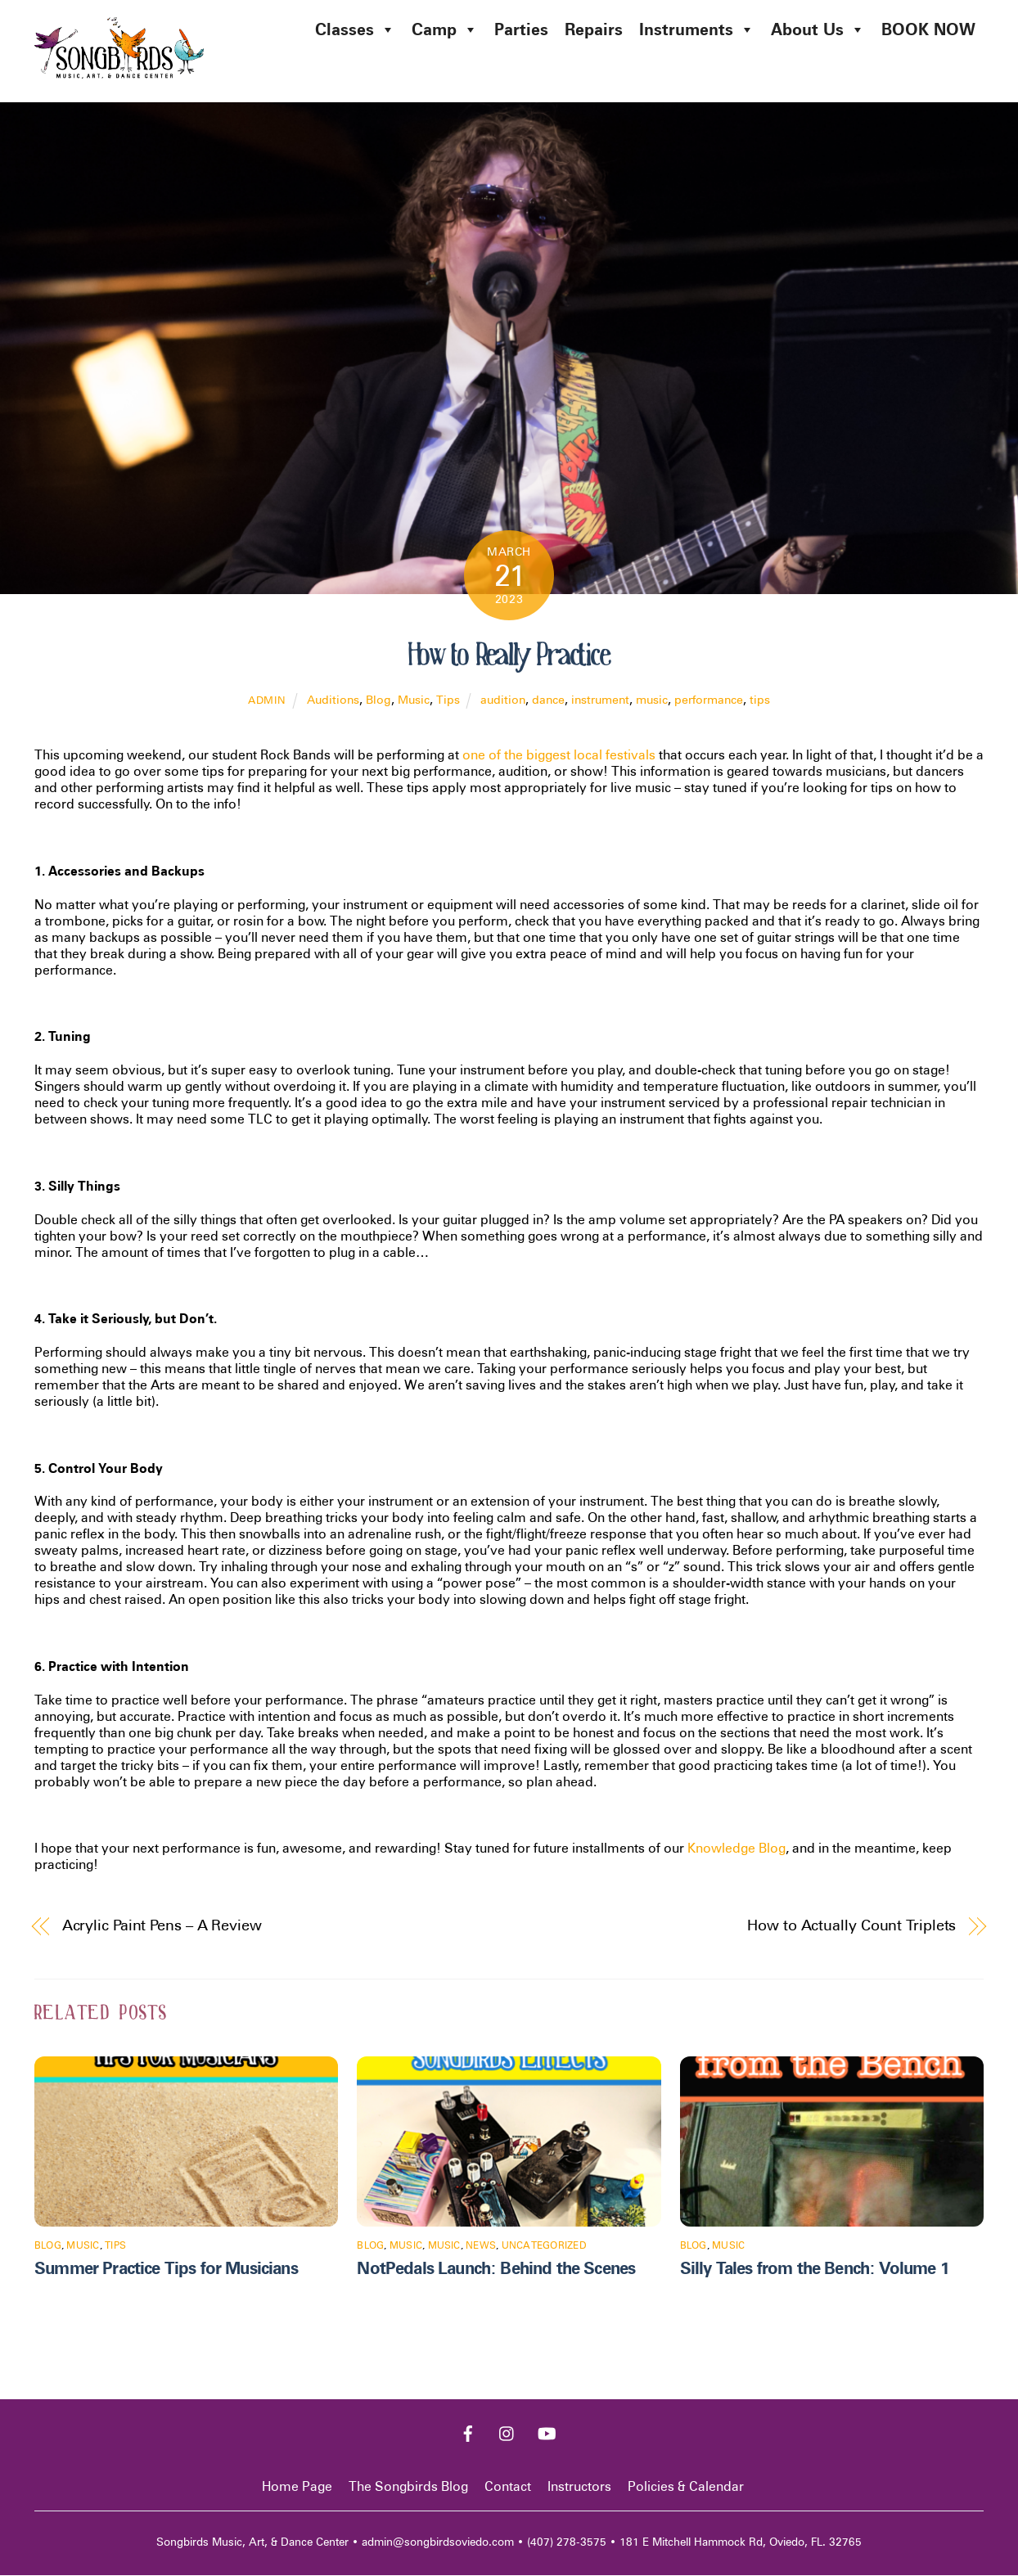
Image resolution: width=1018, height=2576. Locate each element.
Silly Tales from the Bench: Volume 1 (814, 2269)
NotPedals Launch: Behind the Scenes (496, 2269)
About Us (818, 29)
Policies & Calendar (686, 2487)
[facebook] (468, 2432)
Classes (355, 29)
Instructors (579, 2487)
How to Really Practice (509, 655)
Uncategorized (544, 2246)
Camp (445, 29)
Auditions (333, 700)
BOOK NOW (928, 29)
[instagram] (507, 2432)
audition (502, 700)
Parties (521, 29)
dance (548, 700)
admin (267, 701)
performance (708, 700)
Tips (448, 700)
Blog (378, 700)
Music (414, 700)
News (481, 2246)
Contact (507, 2487)
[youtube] (546, 2432)
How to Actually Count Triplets (851, 1925)
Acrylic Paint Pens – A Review (162, 1925)
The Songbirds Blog (408, 2487)
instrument (600, 700)
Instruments (696, 29)
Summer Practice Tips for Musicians (166, 2269)
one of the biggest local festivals (558, 755)
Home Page (297, 2487)
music (652, 700)
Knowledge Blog (736, 1849)
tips (760, 700)
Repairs (594, 29)
